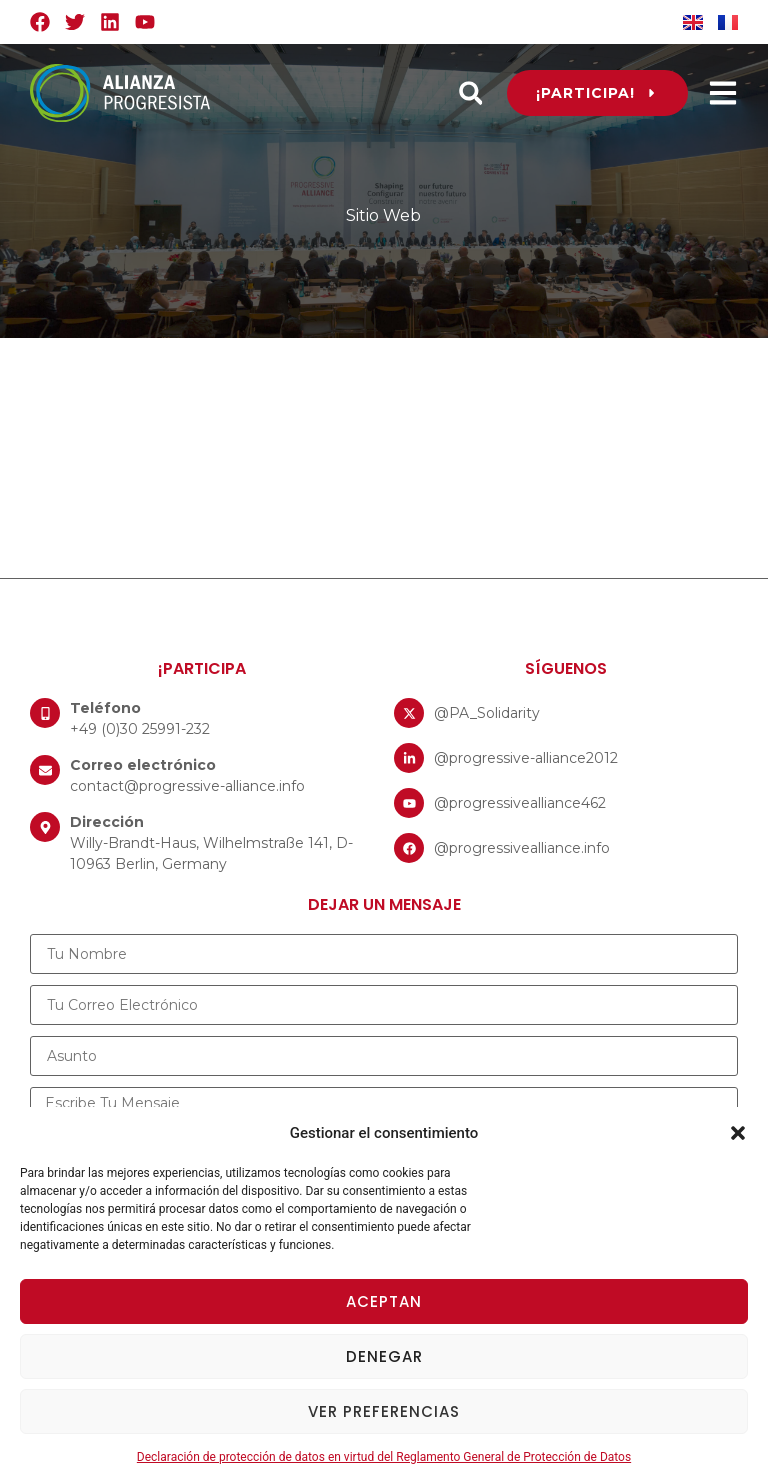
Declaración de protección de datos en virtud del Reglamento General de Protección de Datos (384, 1457)
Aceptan (384, 1301)
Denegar (384, 1356)
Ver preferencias (384, 1411)
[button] (738, 1133)
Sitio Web (383, 215)
